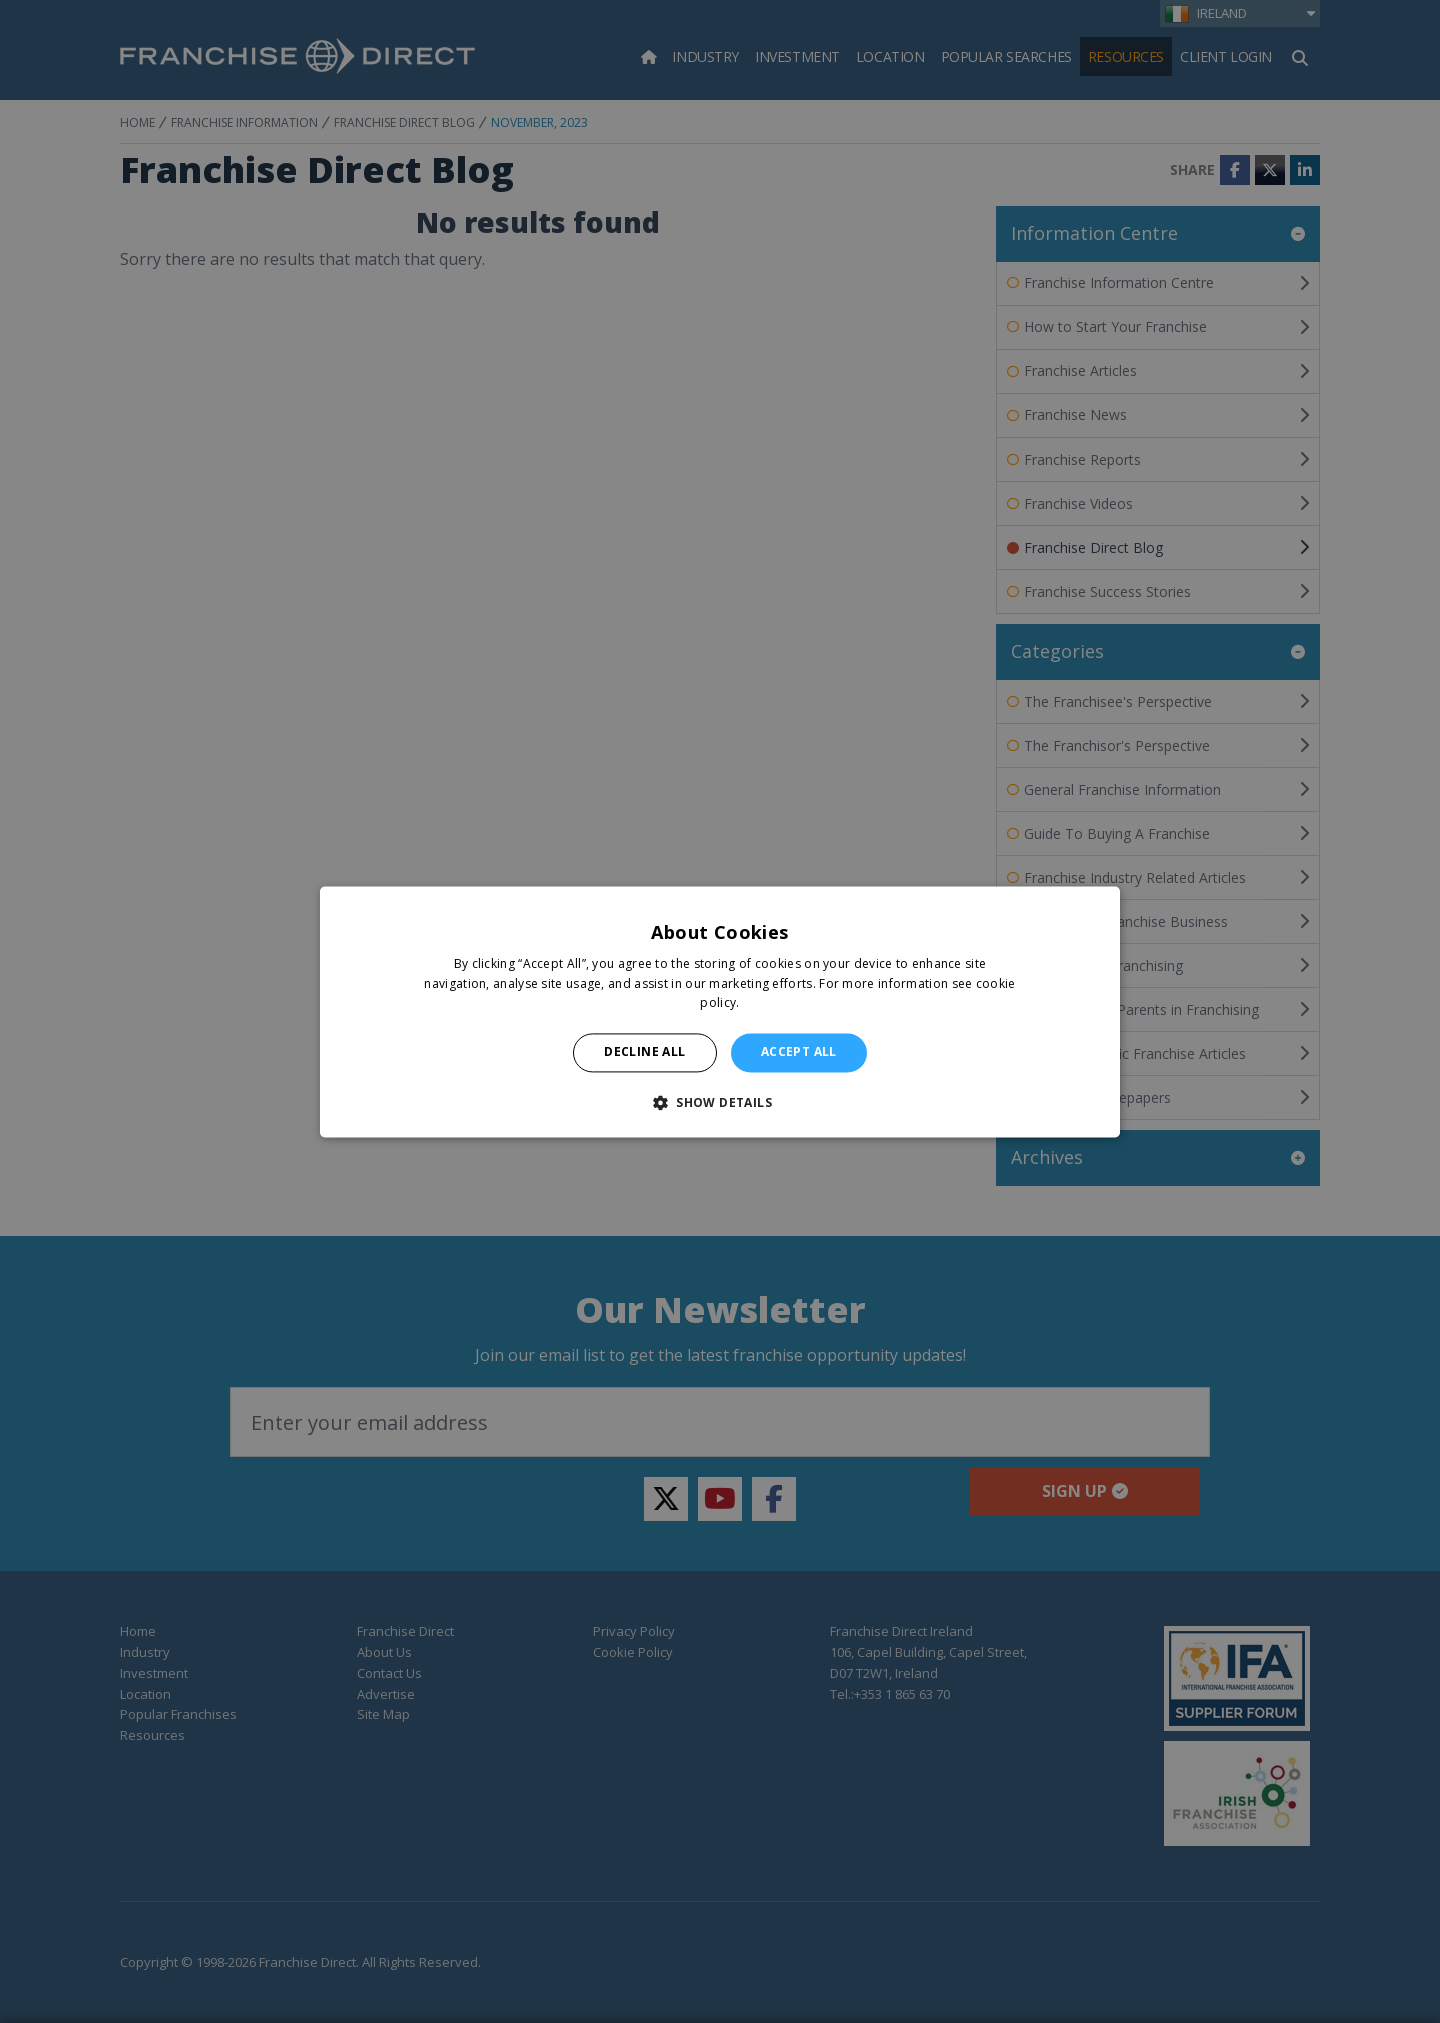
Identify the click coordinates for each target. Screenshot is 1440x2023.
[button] (720, 1102)
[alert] (720, 1011)
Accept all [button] (799, 1052)
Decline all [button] (644, 1052)
